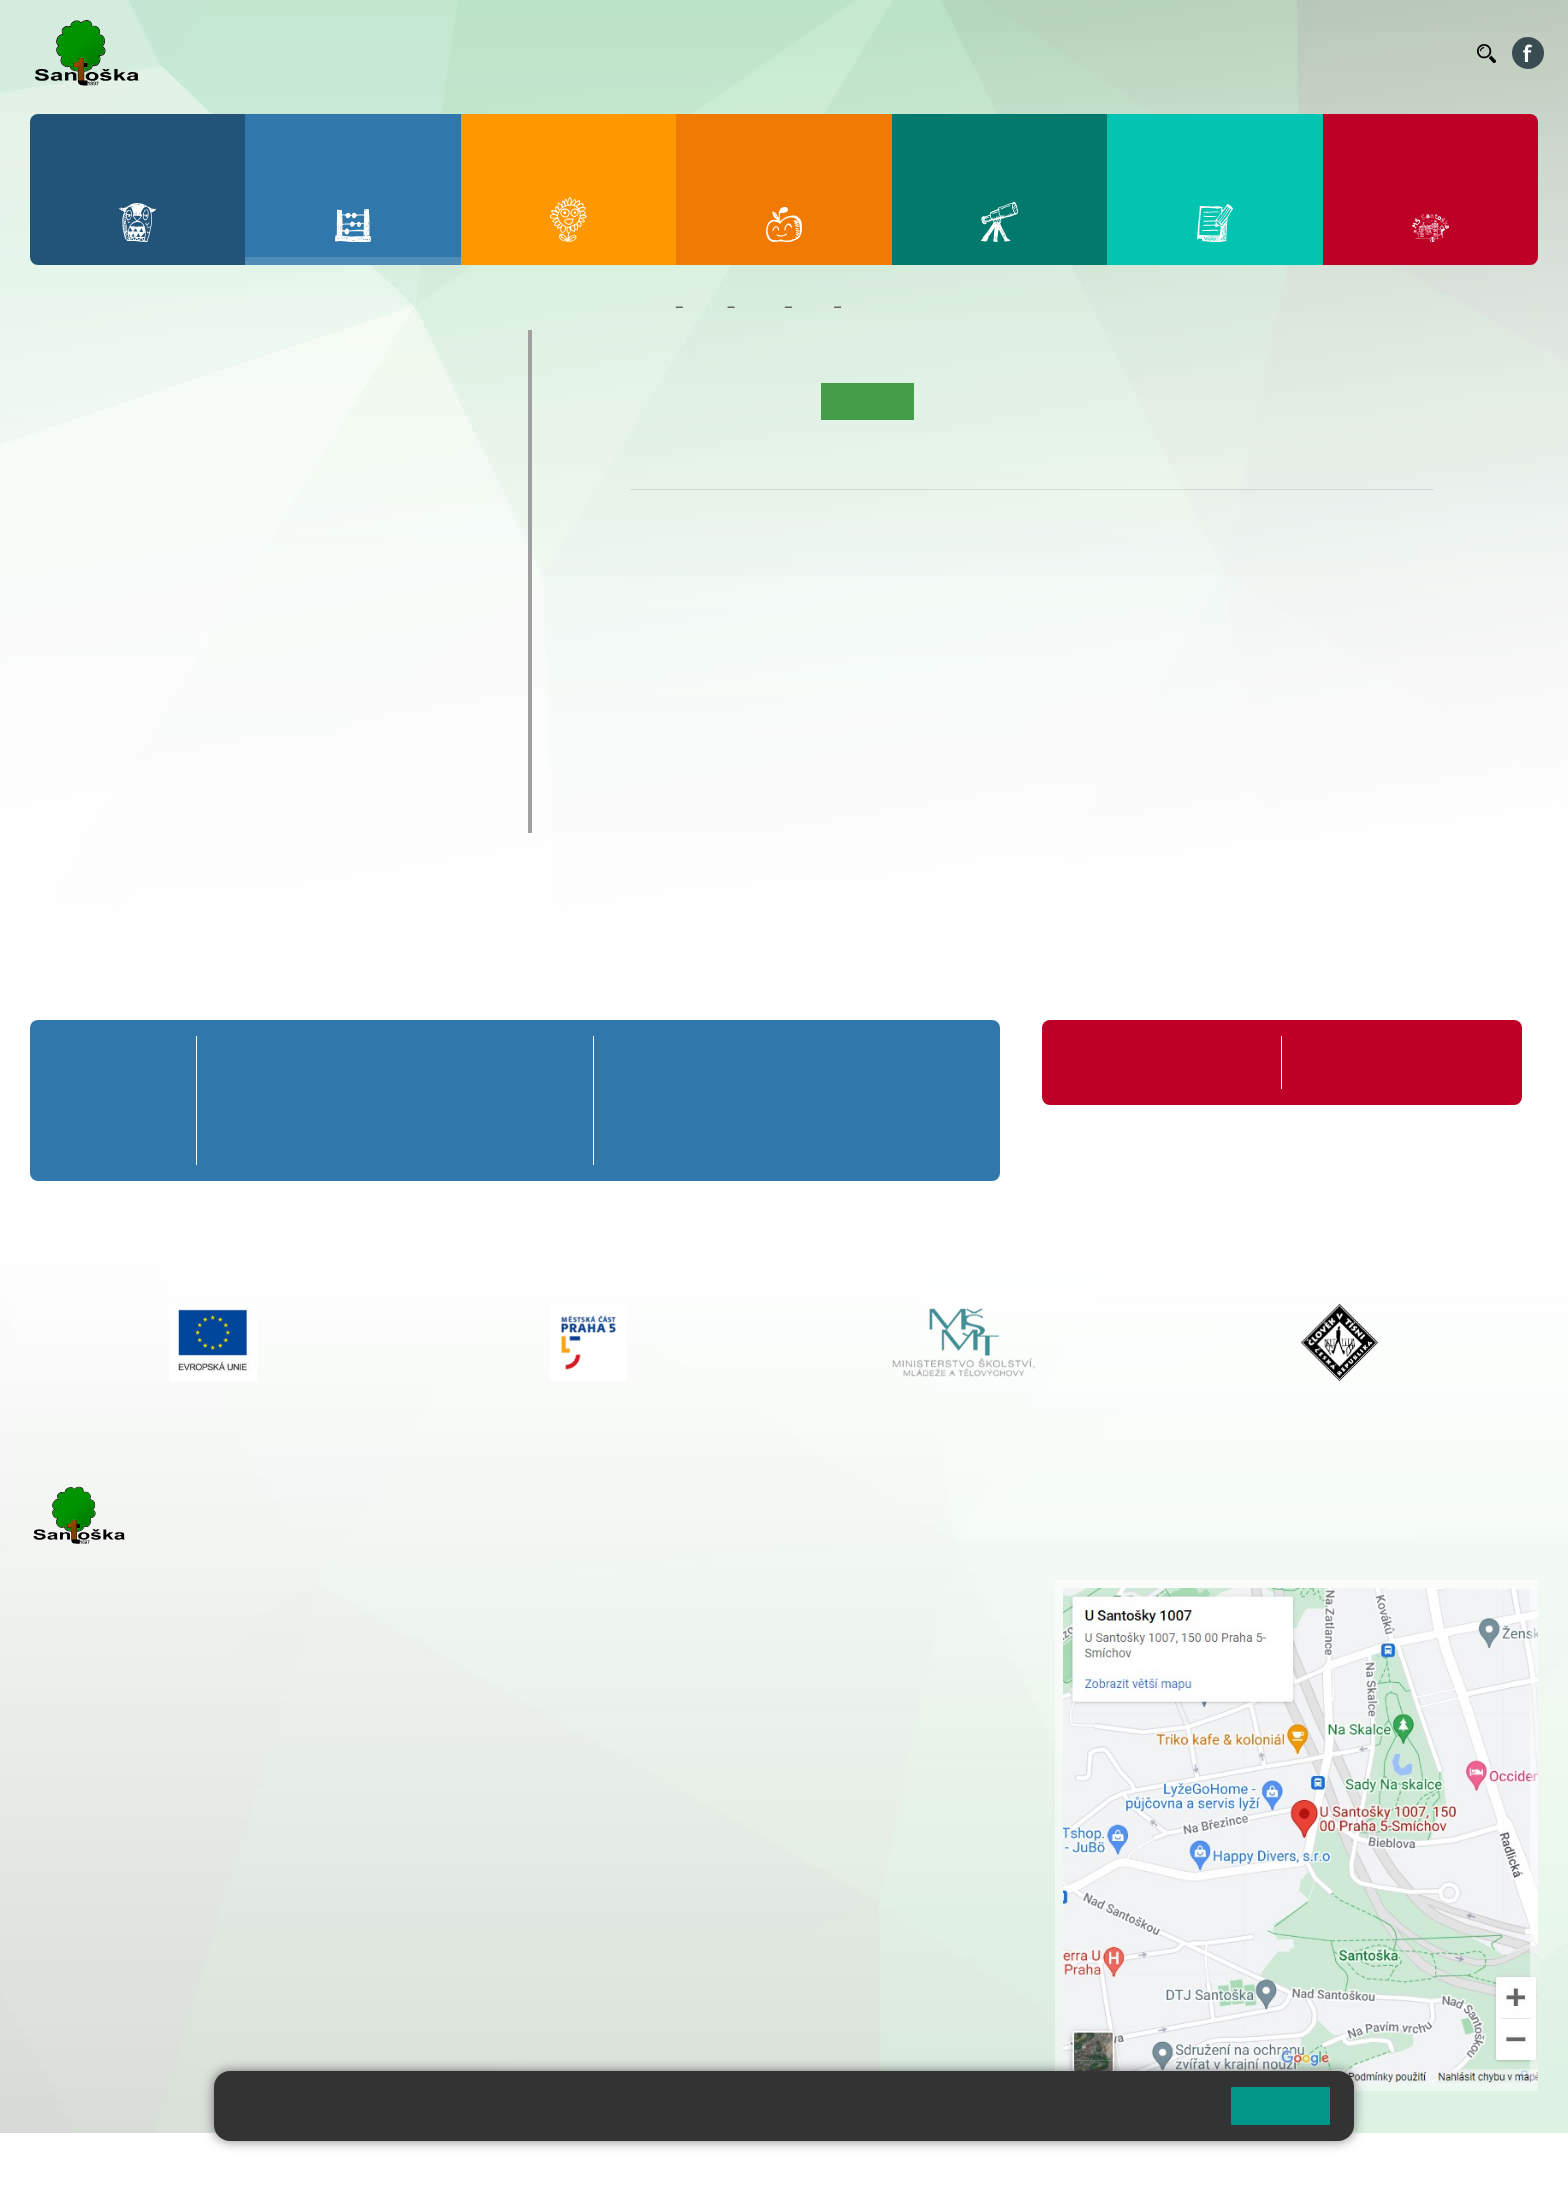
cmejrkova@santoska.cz (151, 1851)
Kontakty (1433, 53)
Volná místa (1351, 53)
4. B (341, 448)
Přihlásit (493, 2160)
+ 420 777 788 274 (690, 1632)
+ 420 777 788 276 (240, 1932)
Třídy (759, 307)
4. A (342, 409)
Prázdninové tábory (140, 735)
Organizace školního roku (1148, 1062)
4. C (341, 487)
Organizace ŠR (1094, 53)
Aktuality (781, 401)
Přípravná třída (119, 349)
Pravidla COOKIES (748, 2160)
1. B (70, 448)
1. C (70, 487)
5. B (431, 448)
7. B (160, 602)
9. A (342, 563)
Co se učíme (888, 307)
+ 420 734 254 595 (795, 1695)
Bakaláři (841, 53)
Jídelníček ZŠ (989, 53)
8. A (252, 563)
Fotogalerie (1067, 401)
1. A (71, 409)
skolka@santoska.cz (139, 1953)
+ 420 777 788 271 (240, 1830)
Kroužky (89, 696)
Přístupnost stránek (603, 2160)
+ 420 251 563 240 (117, 1932)
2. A (161, 409)
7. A (161, 563)
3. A (252, 409)
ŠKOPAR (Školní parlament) (177, 813)
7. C (160, 641)
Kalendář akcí (969, 401)
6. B (70, 602)
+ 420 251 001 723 (117, 1830)
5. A (432, 409)
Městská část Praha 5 (97, 2014)
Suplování (1188, 53)
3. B (251, 448)
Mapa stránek (403, 2160)
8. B (251, 602)
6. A (71, 563)
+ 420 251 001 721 (698, 1590)
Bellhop (907, 53)
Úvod (656, 401)
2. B (160, 448)
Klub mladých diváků (146, 774)
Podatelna (1267, 53)
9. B (341, 602)
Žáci (705, 307)
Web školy (1502, 2160)
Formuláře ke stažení (1366, 1062)
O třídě (712, 401)
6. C (70, 641)
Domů (648, 307)
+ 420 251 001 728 (695, 1611)
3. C (251, 487)
